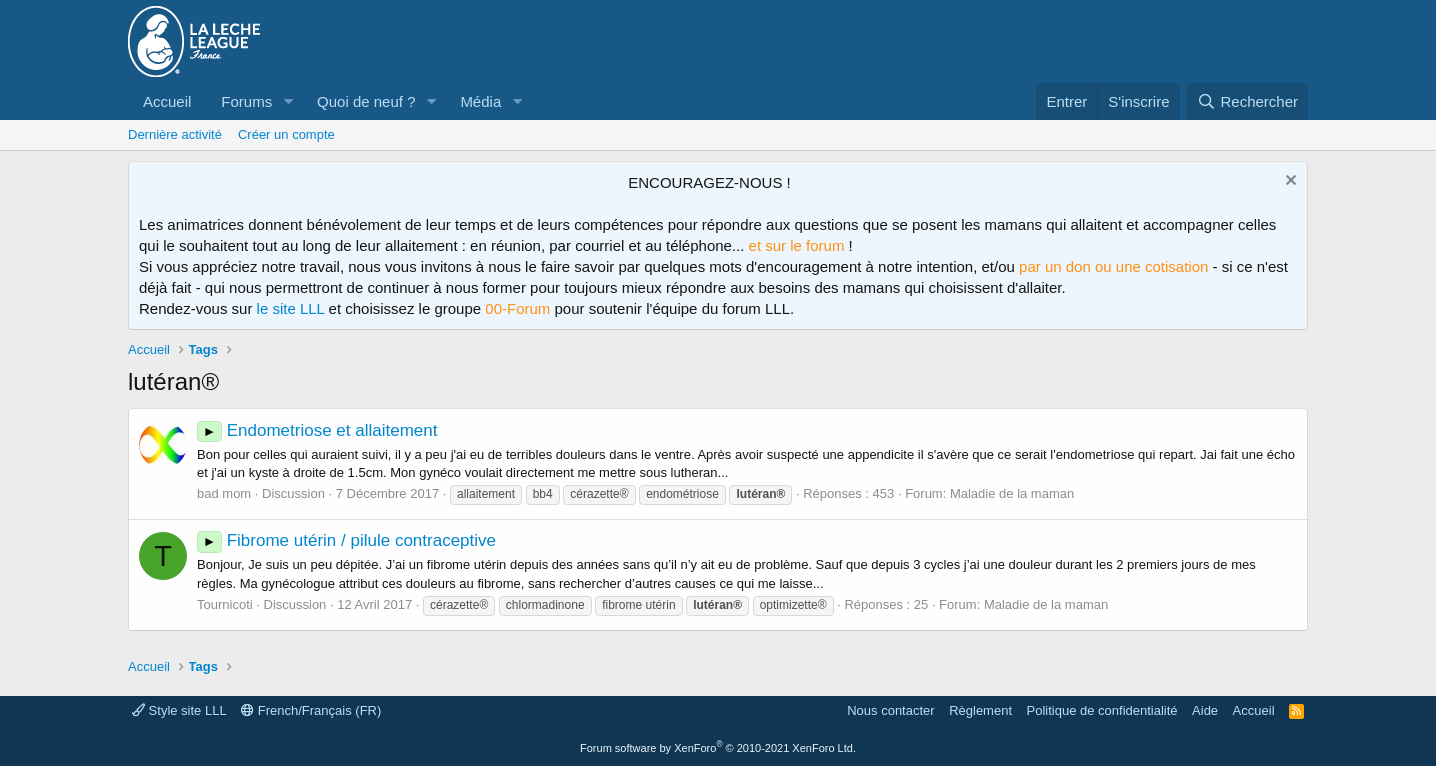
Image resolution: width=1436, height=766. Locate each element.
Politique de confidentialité (1102, 710)
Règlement (980, 710)
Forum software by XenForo (718, 748)
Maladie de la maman (1012, 493)
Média (480, 101)
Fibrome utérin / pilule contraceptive (346, 540)
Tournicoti (225, 604)
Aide (1205, 710)
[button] (288, 101)
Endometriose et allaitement (317, 430)
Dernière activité (175, 134)
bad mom (224, 493)
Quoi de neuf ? (366, 101)
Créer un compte (286, 134)
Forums (246, 101)
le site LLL (291, 308)
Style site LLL (179, 710)
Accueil (167, 101)
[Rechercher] (1247, 101)
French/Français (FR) (311, 710)
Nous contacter (890, 710)
